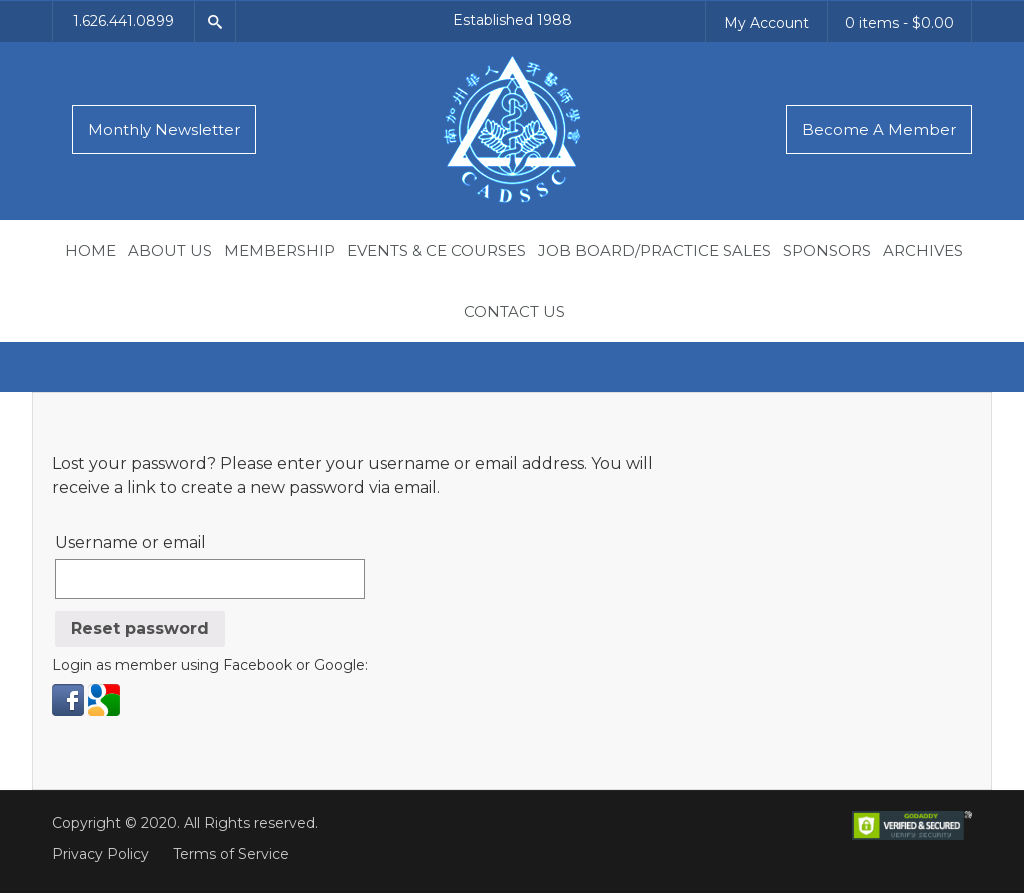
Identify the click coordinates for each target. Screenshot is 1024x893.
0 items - (899, 23)
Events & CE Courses (436, 250)
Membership (279, 250)
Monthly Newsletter (164, 129)
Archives (923, 250)
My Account (766, 23)
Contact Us (514, 311)
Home (90, 250)
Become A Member (879, 129)
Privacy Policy (100, 854)
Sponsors (827, 250)
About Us (170, 250)
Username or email (130, 542)
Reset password (140, 628)
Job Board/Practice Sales (654, 250)
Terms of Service (231, 854)
